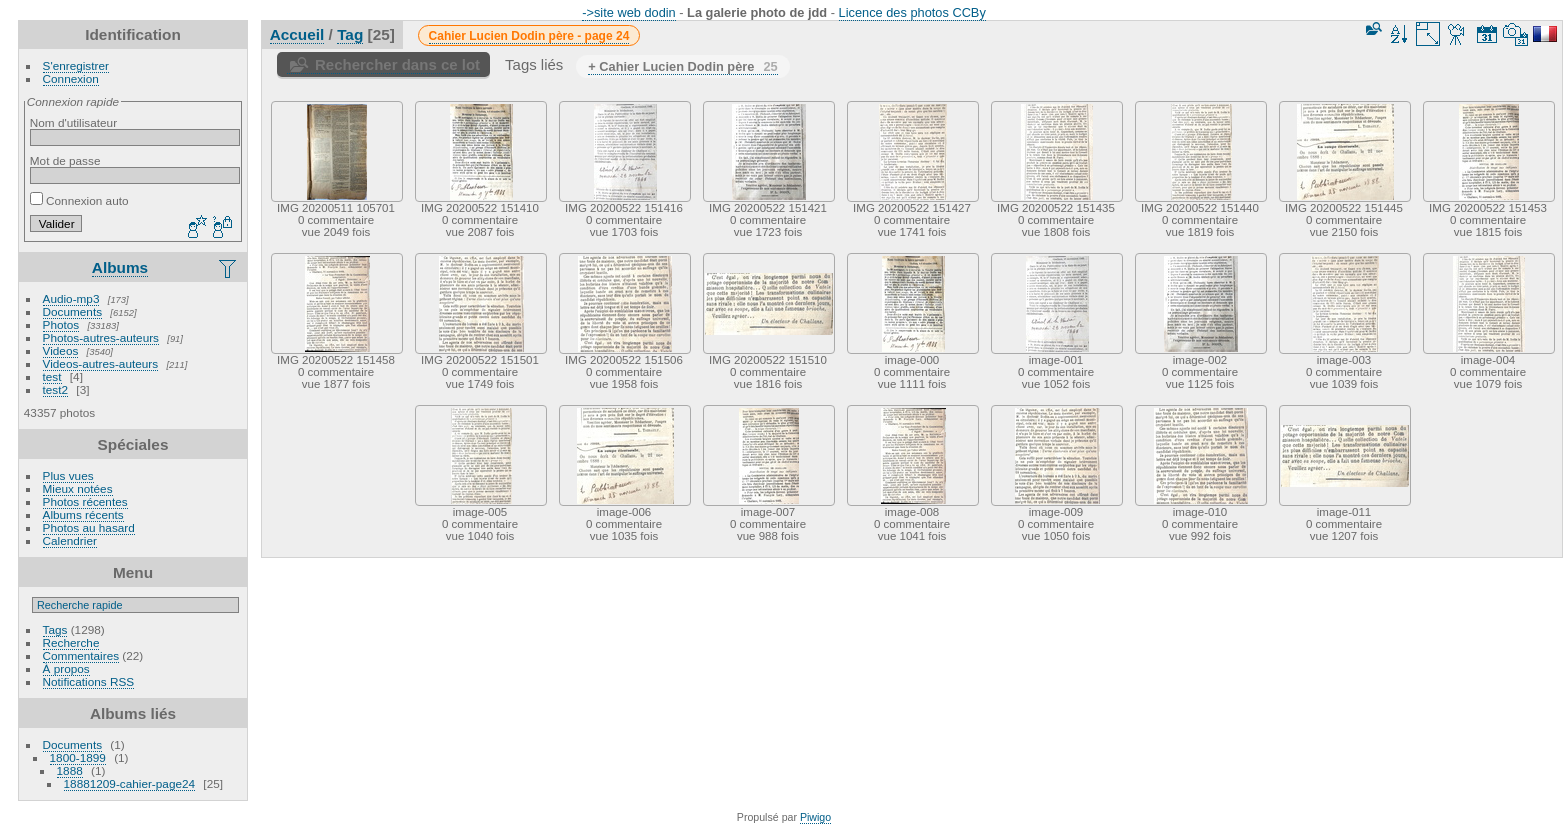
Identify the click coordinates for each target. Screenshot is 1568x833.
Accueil (297, 34)
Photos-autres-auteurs (101, 337)
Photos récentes (85, 501)
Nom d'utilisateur (73, 122)
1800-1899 (78, 757)
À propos (66, 668)
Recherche (71, 642)
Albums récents (83, 514)
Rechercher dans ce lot (397, 64)
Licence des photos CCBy (912, 12)
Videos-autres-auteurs (101, 363)
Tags (55, 629)
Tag (350, 34)
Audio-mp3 (71, 298)
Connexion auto (79, 200)
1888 (70, 770)
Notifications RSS (89, 681)
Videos (61, 350)
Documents (73, 311)
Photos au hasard (89, 527)
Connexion (71, 78)
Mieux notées (78, 488)
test (52, 376)
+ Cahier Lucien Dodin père (682, 66)
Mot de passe (65, 160)
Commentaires (81, 655)
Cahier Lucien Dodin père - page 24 (529, 36)
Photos (61, 324)
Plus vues (68, 475)
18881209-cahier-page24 (130, 783)
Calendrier (70, 540)
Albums (120, 267)
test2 (56, 389)
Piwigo (815, 817)
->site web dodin (629, 12)
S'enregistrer (76, 65)
